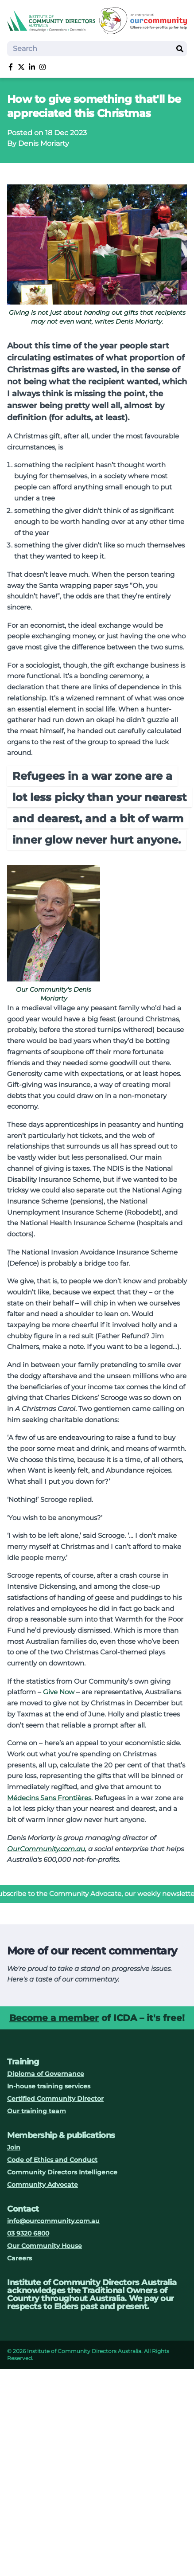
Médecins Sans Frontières (49, 1798)
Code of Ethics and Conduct (52, 2160)
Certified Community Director (55, 2099)
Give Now (58, 1692)
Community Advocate (42, 2185)
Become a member (54, 2018)
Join (13, 2147)
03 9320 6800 (28, 2233)
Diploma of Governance (45, 2074)
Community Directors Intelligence (62, 2172)
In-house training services (48, 2086)
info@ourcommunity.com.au (53, 2221)
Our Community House (44, 2246)
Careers (19, 2258)
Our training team (36, 2111)
